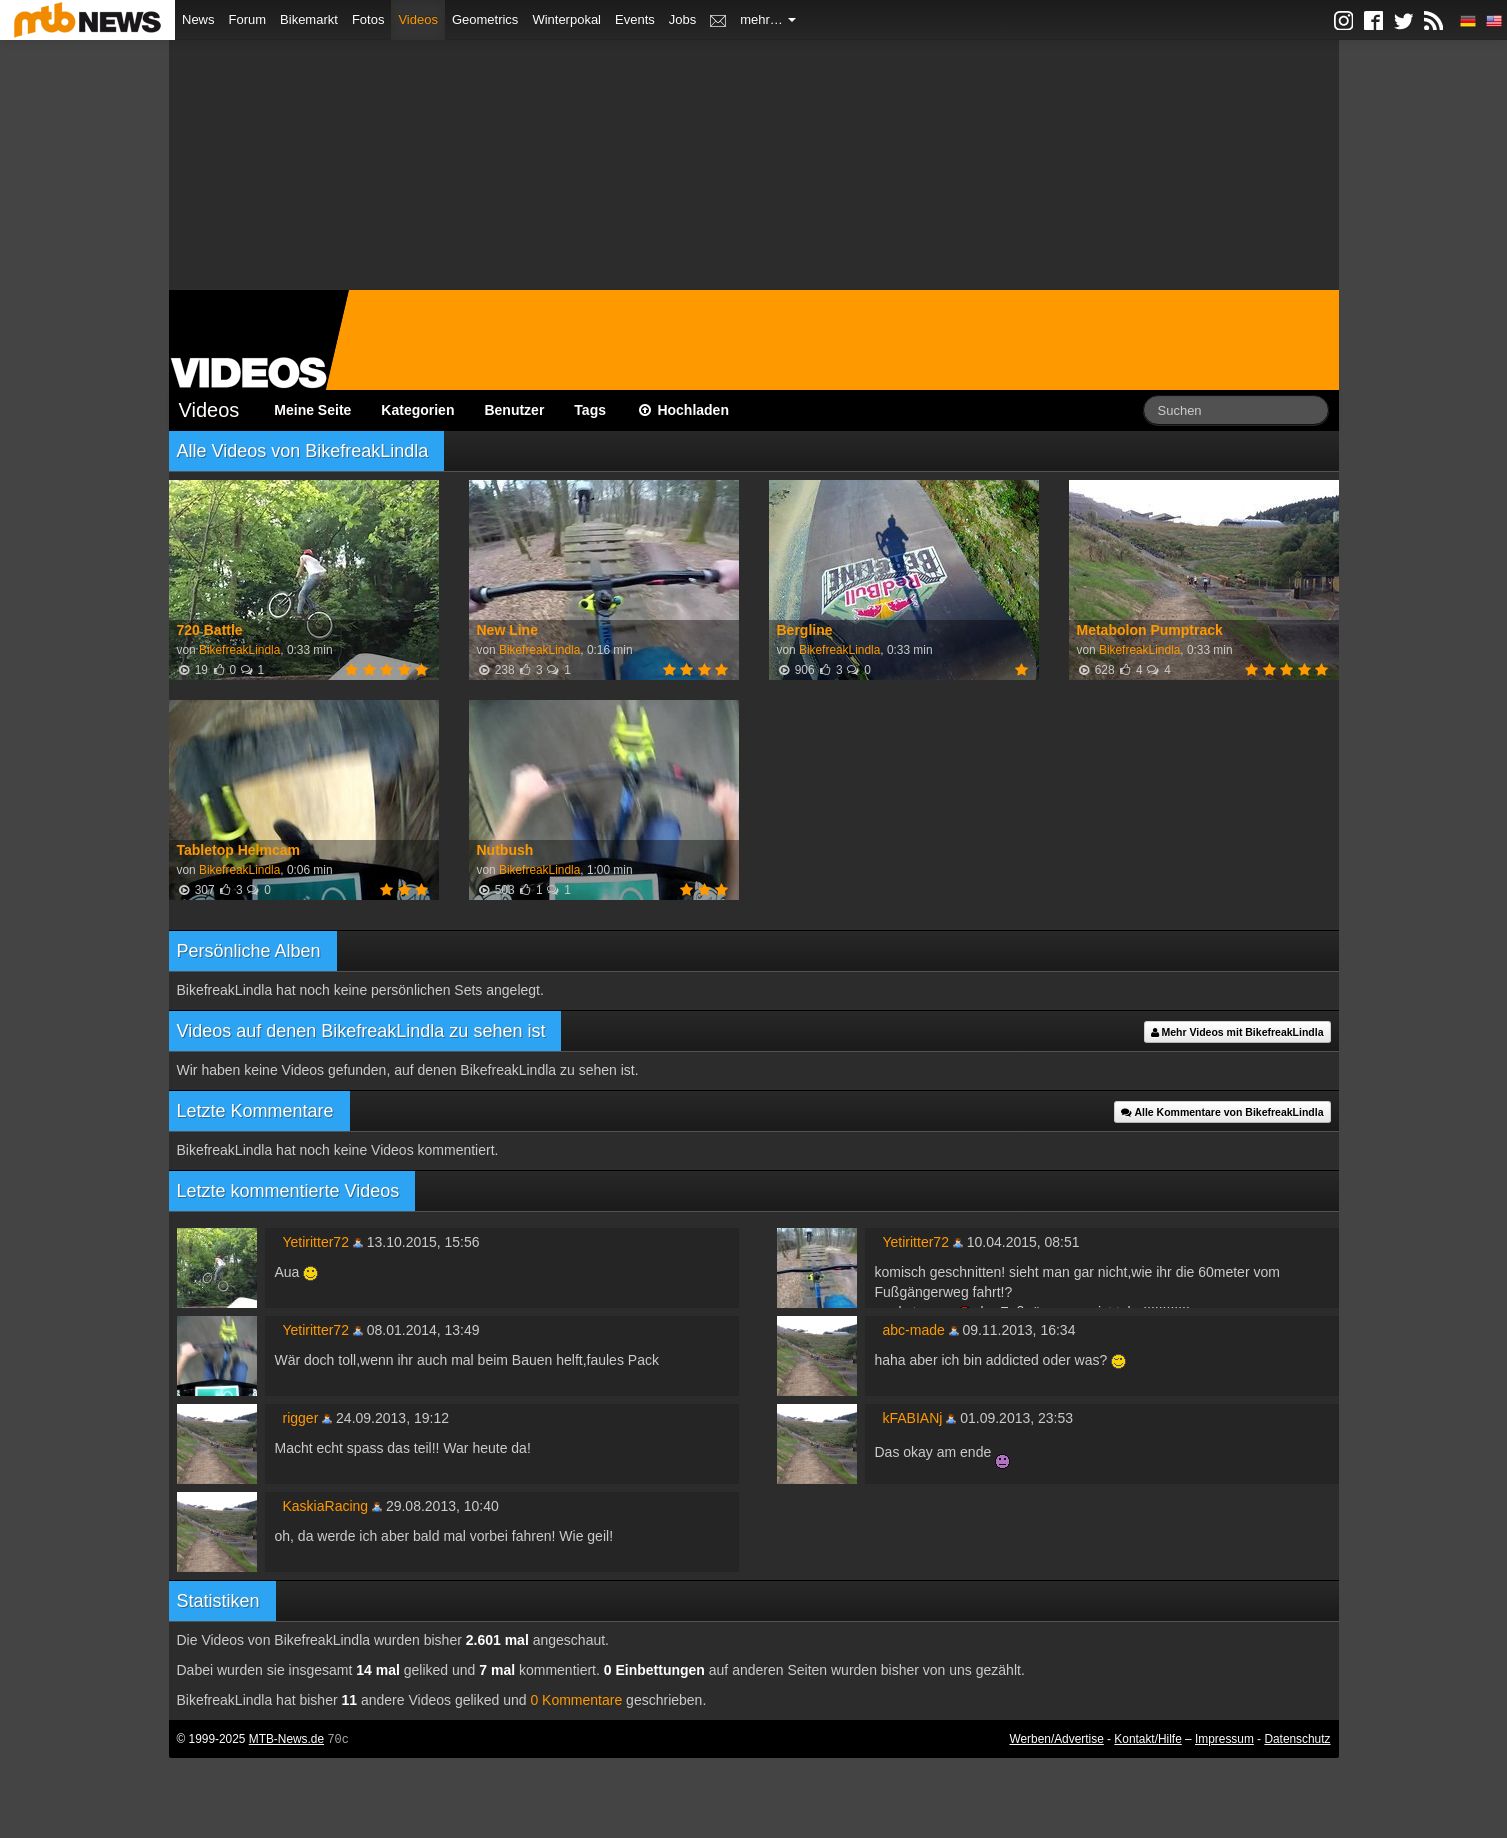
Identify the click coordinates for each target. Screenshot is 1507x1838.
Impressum (1224, 1739)
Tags (590, 410)
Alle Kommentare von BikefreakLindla (1222, 1112)
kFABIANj (913, 1418)
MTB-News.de (286, 1739)
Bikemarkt (309, 19)
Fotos (368, 19)
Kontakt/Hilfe (1147, 1739)
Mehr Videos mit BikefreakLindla (1237, 1032)
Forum (248, 19)
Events (635, 19)
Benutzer (514, 410)
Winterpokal (566, 19)
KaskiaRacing (326, 1506)
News (198, 19)
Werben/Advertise (1056, 1739)
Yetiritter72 (316, 1242)
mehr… (768, 19)
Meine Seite (312, 410)
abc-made (914, 1330)
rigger (301, 1418)
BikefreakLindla (239, 650)
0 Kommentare (576, 1700)
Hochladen (682, 410)
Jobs (682, 19)
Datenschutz (1297, 1739)
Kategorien (417, 410)
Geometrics (485, 19)
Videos (418, 19)
